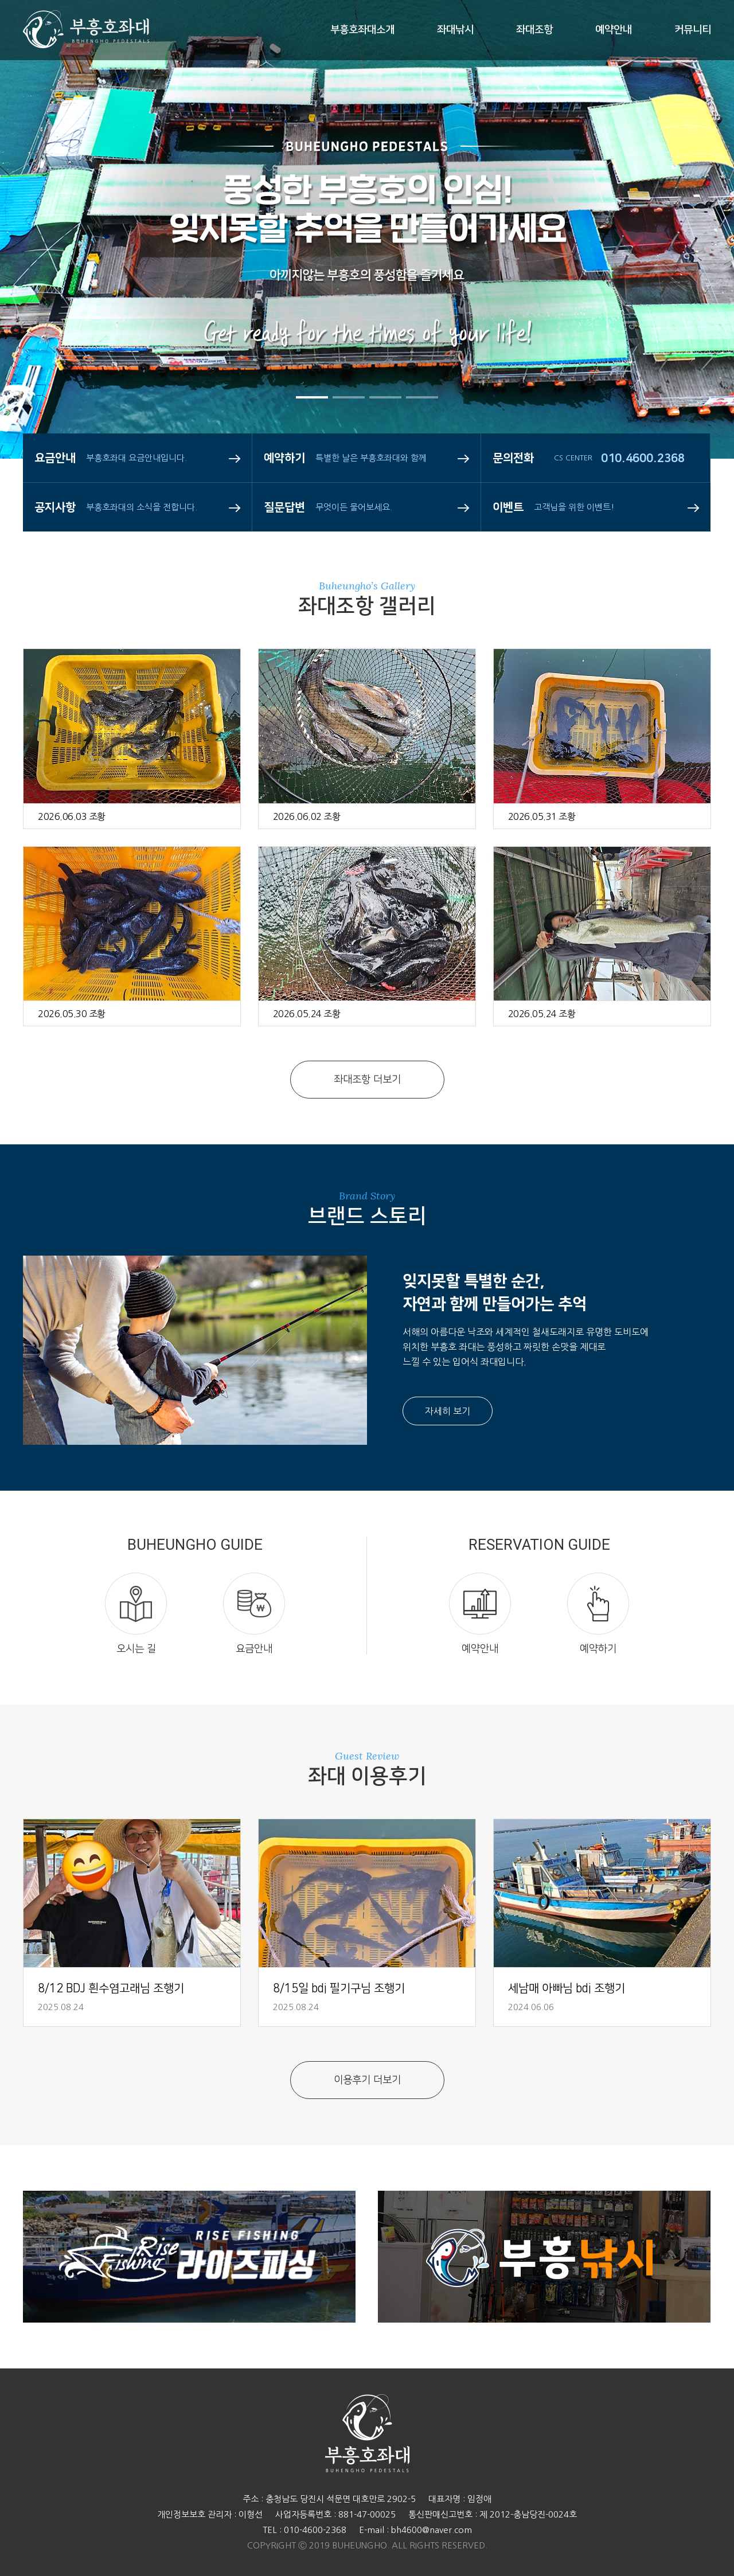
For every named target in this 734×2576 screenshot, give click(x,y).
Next (691, 275)
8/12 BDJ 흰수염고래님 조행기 (111, 1988)
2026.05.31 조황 (542, 816)
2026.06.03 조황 (72, 816)
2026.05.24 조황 (307, 1013)
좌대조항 (534, 30)
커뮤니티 (692, 30)
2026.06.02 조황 (307, 816)
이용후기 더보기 (367, 2080)
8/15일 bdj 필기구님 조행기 (339, 1988)
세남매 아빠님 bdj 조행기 (566, 1988)
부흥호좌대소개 (362, 30)
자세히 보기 (447, 1411)
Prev (43, 275)
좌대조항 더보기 (367, 1079)
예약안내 (613, 30)
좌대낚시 (455, 30)
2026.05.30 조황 (72, 1013)
